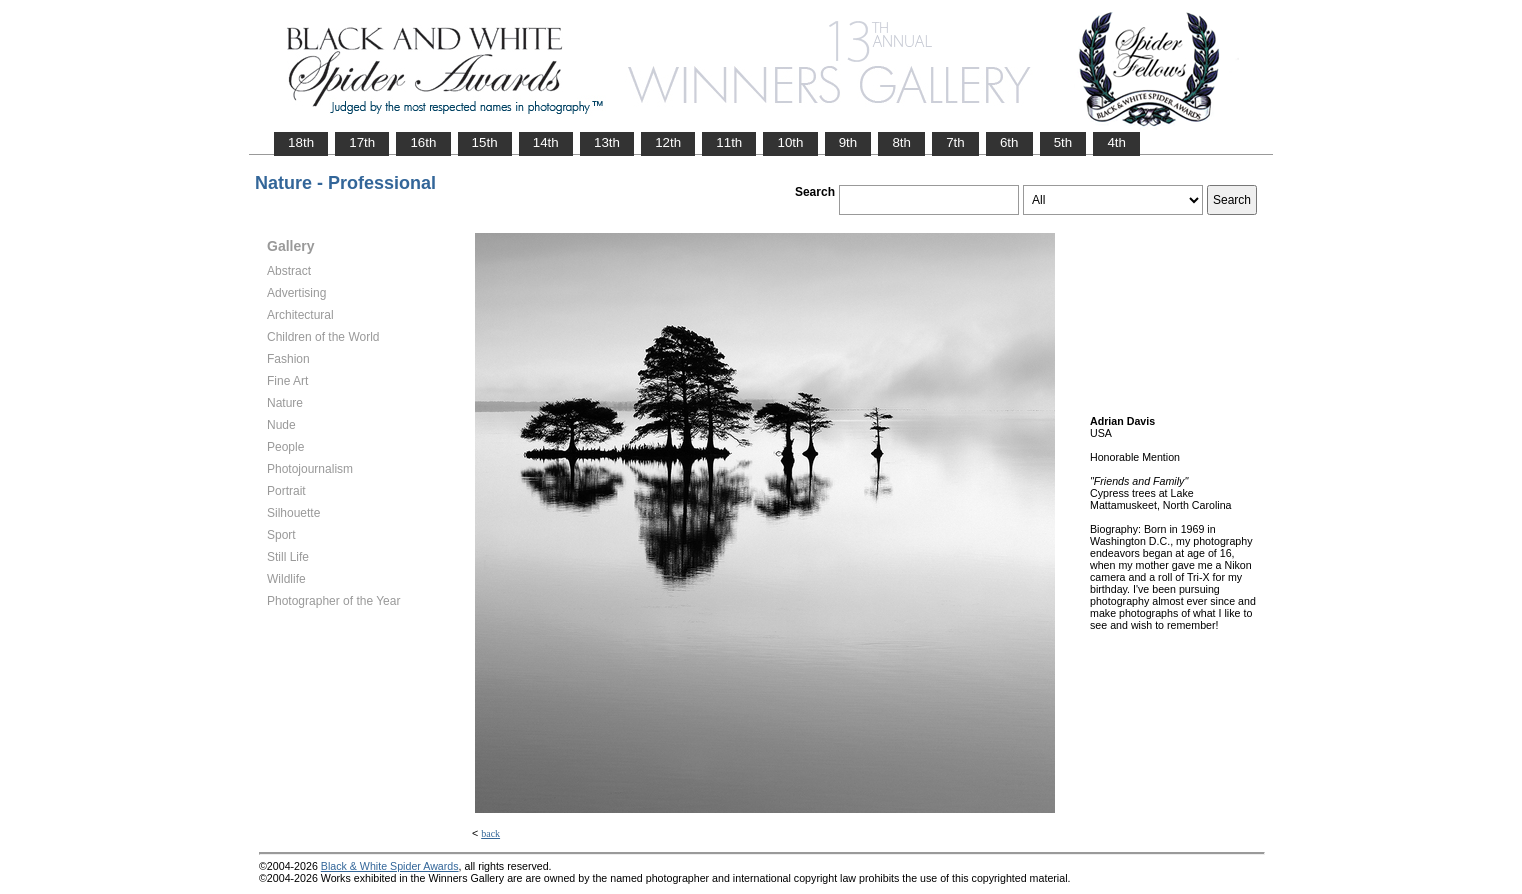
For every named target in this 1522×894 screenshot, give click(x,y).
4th (1116, 142)
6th (1009, 142)
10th (790, 142)
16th (423, 142)
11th (729, 142)
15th (485, 142)
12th (668, 142)
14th (546, 142)
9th (848, 142)
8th (901, 142)
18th (301, 142)
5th (1063, 142)
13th (607, 142)
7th (955, 142)
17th (362, 142)
